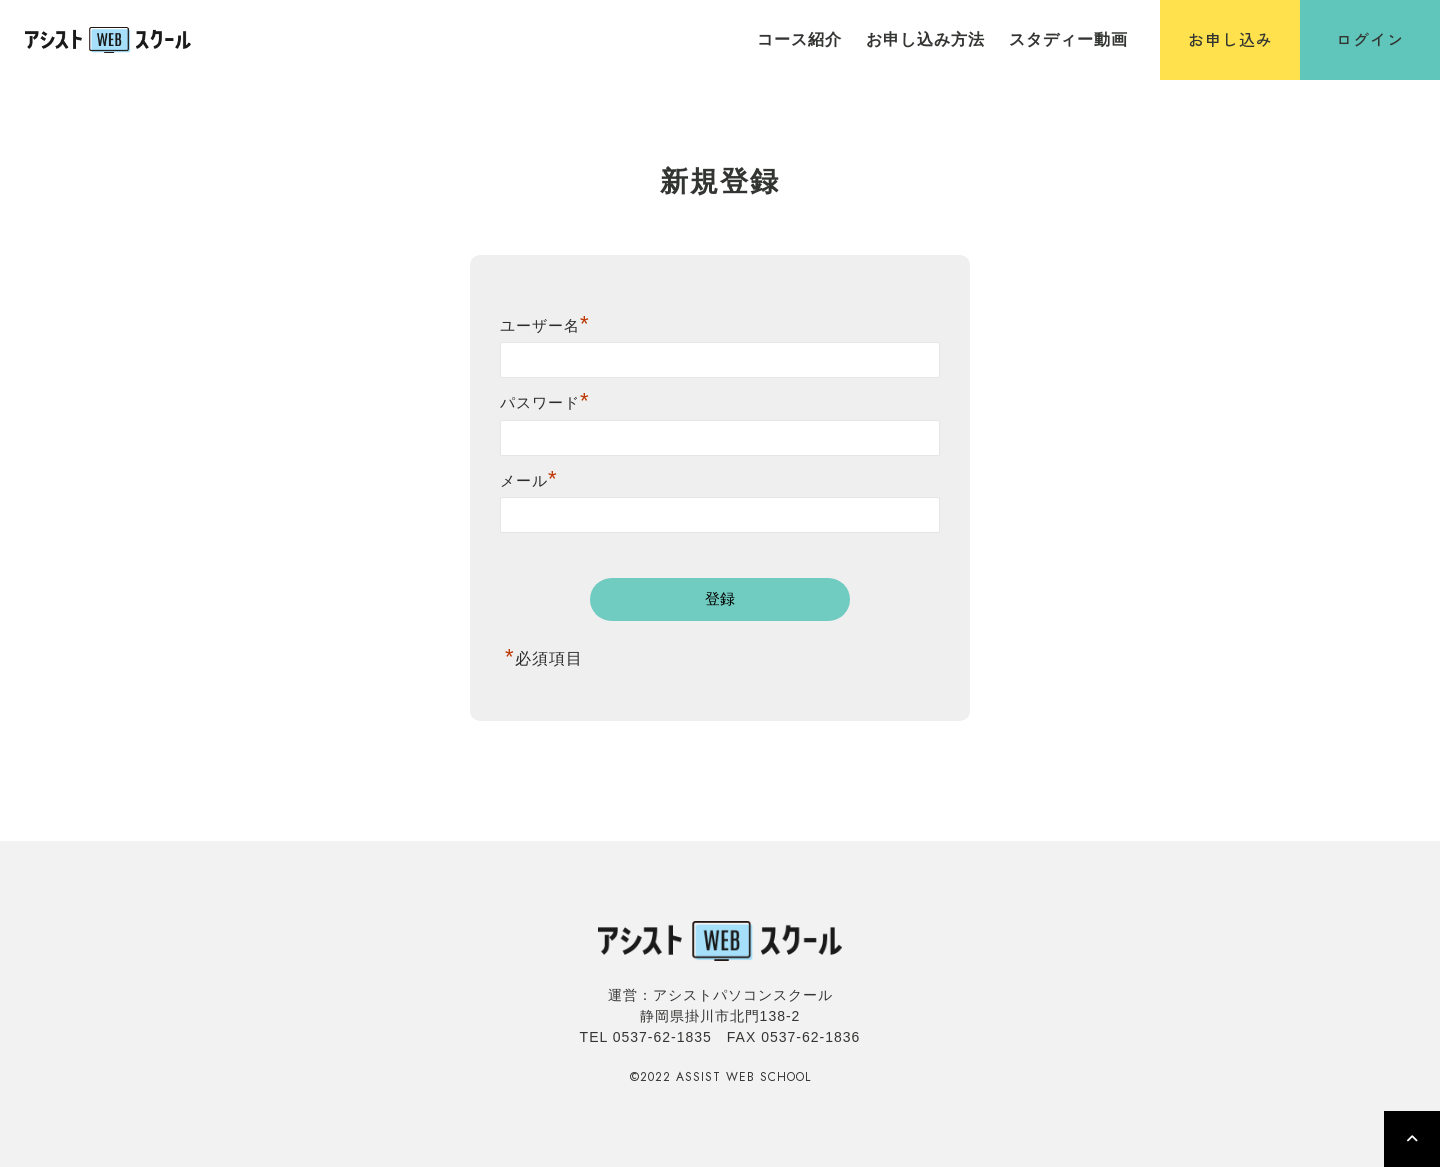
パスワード (545, 402)
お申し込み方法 (925, 40)
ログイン (1370, 39)
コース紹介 (799, 40)
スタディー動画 (1068, 40)
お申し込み (1230, 39)
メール (529, 480)
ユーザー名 (545, 325)
